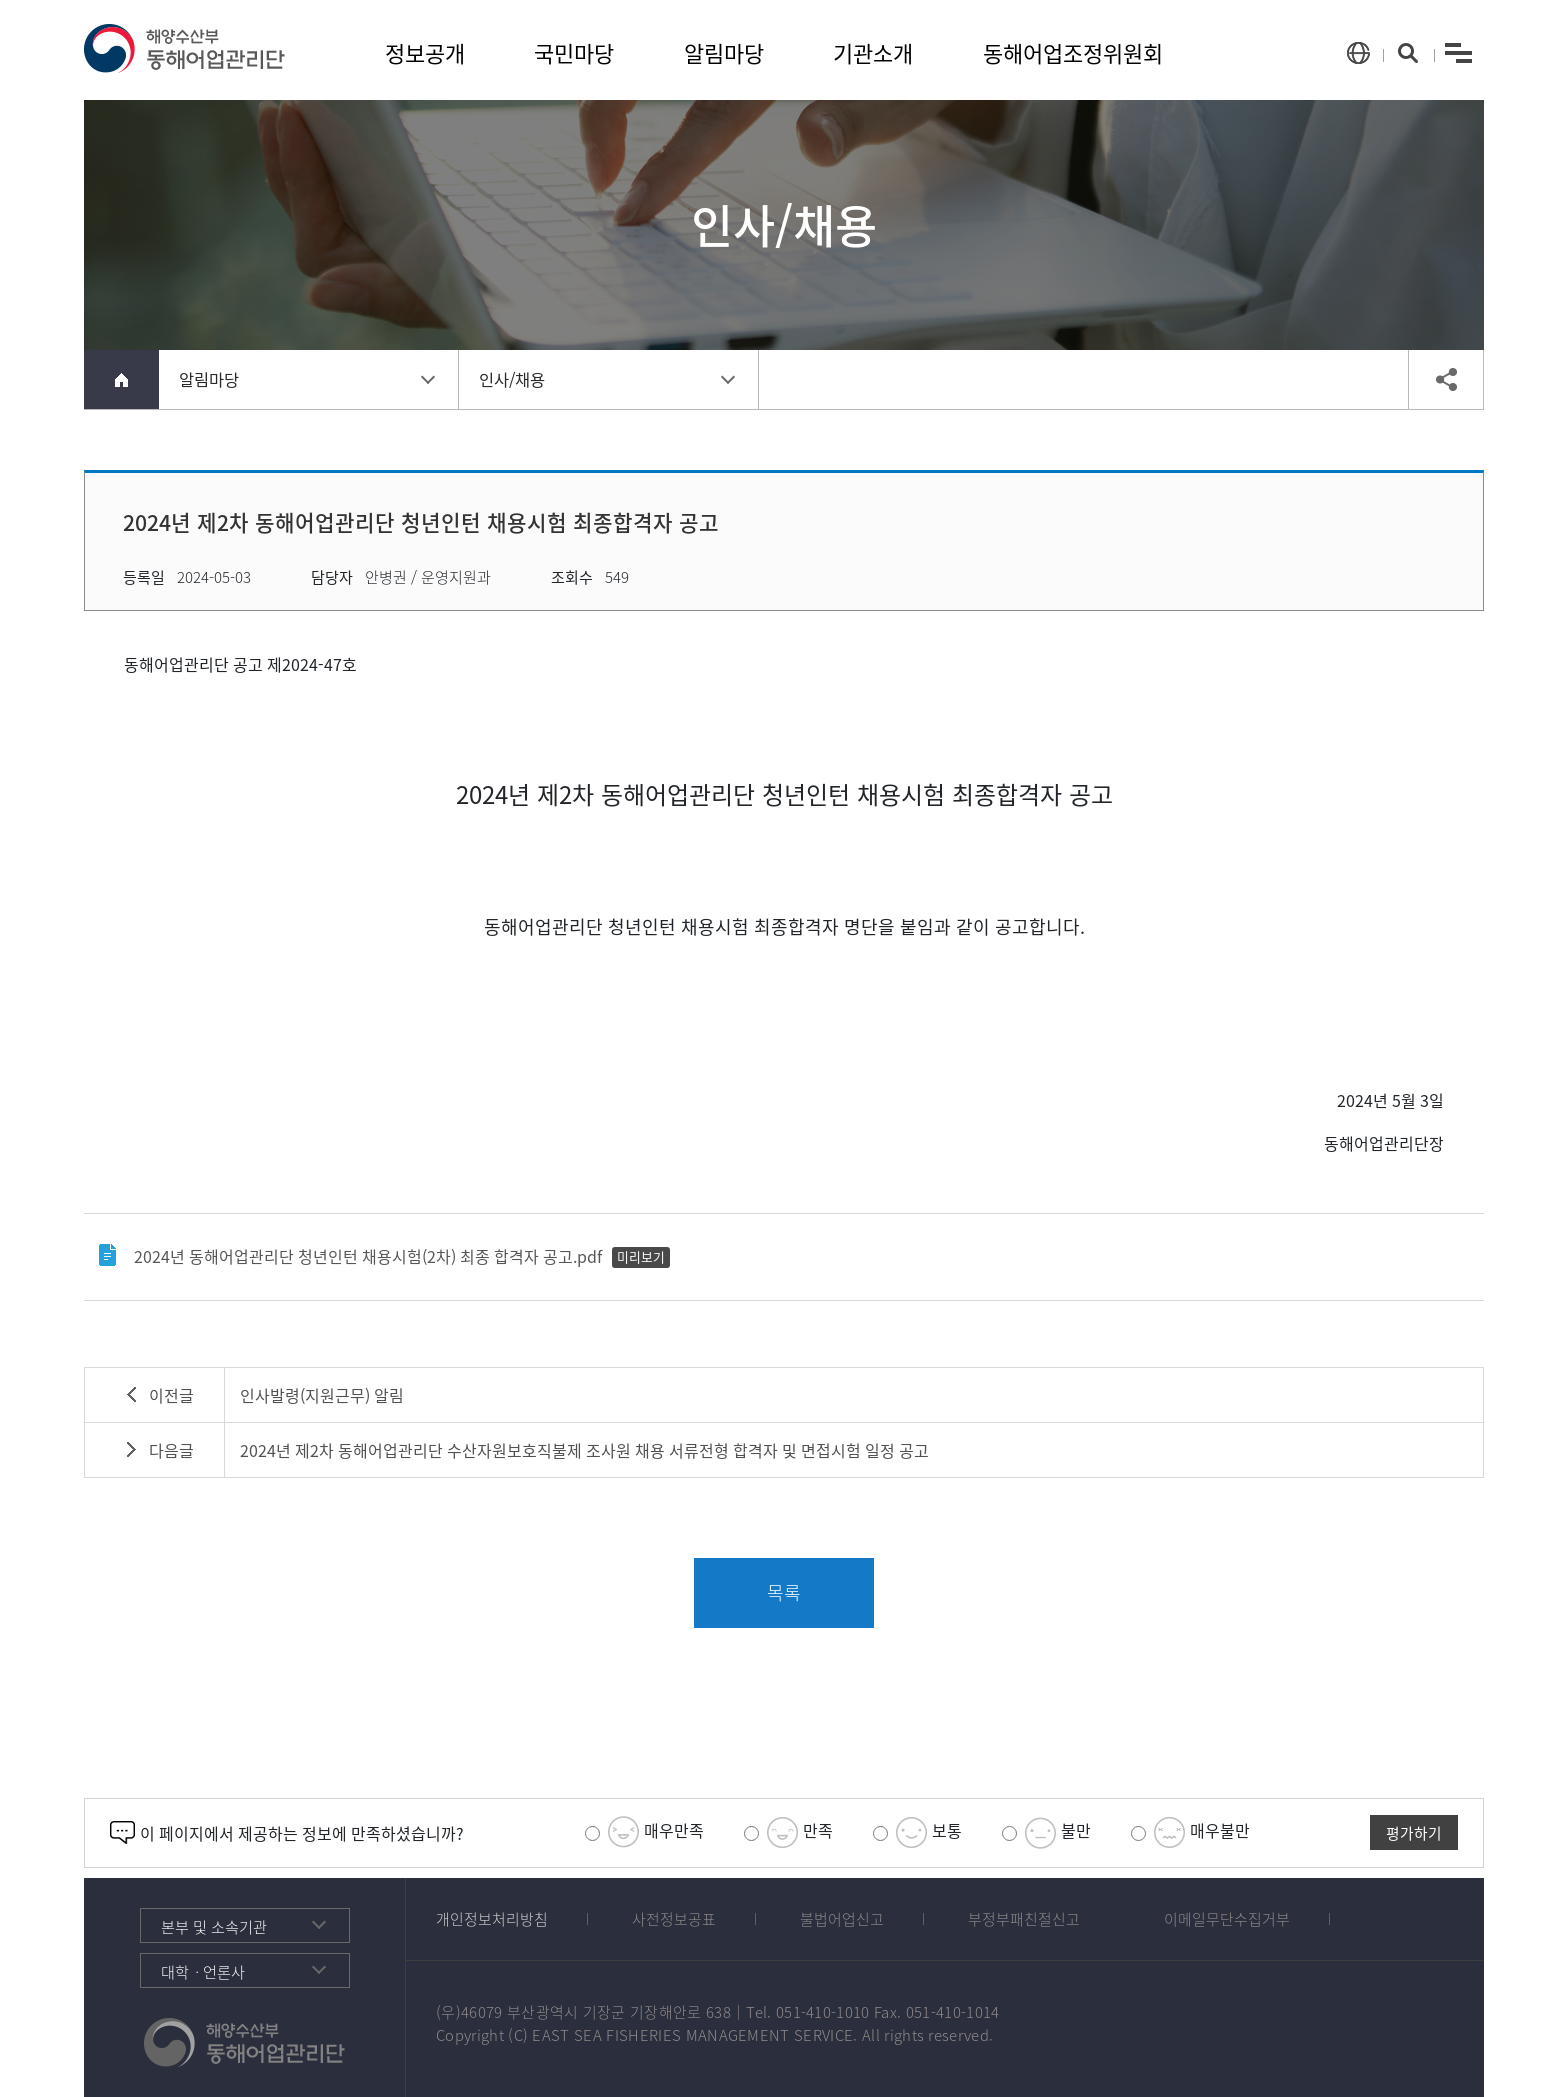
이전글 (171, 1395)
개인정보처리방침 (492, 1919)
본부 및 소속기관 (214, 1926)
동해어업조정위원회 (1073, 52)
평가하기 (1414, 1833)
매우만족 (644, 1832)
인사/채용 (512, 379)
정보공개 (425, 52)
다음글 (171, 1450)
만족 (788, 1832)
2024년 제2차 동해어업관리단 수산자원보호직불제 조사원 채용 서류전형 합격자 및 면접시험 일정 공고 (584, 1450)
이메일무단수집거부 (1227, 1919)
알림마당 (724, 52)
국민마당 (574, 52)
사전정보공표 (674, 1919)
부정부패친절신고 (1024, 1919)
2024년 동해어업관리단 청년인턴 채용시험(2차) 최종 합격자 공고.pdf (368, 1256)
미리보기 (641, 1256)
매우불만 (1190, 1832)
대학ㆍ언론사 (203, 1971)
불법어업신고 (842, 1919)
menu (1459, 53)
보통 (917, 1832)
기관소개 (873, 52)
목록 (784, 1592)
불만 (1046, 1832)
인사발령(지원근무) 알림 (322, 1395)
